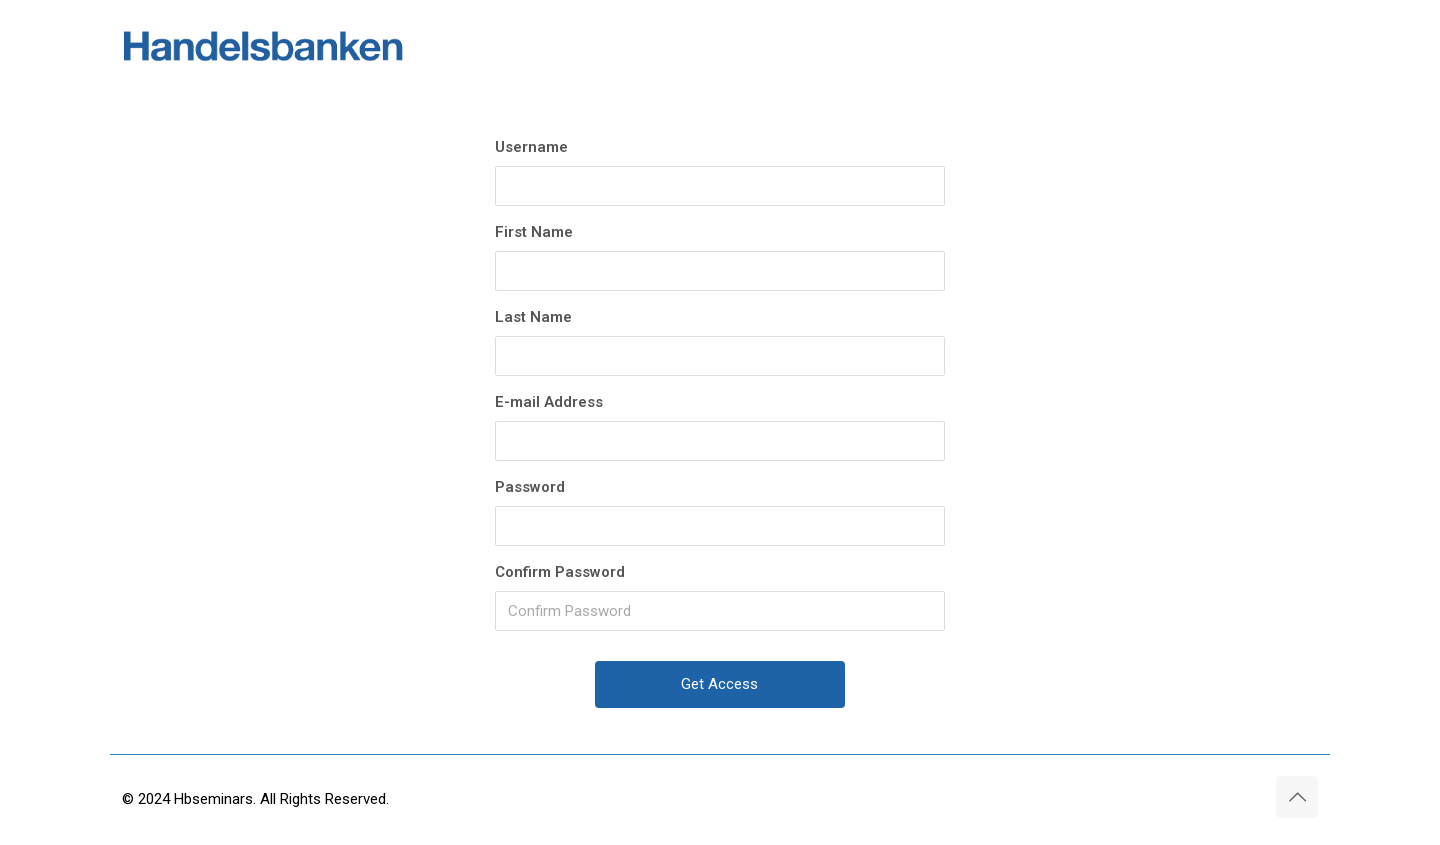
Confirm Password (560, 572)
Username (531, 147)
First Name (534, 232)
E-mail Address (549, 402)
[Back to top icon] (1297, 797)
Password (530, 487)
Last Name (533, 317)
